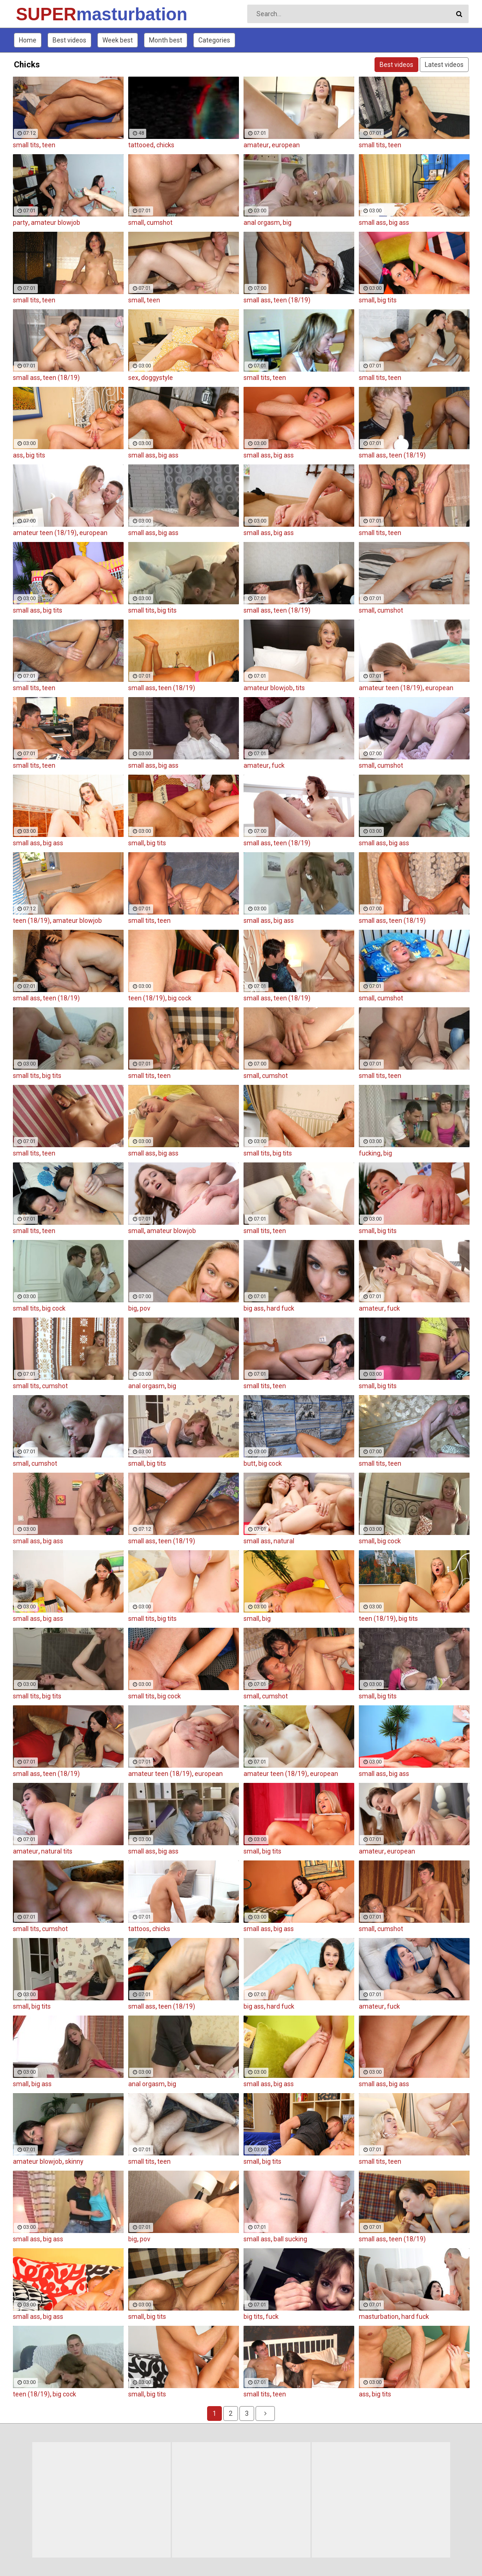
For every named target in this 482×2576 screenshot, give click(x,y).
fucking (370, 1153)
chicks (165, 145)
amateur (256, 145)
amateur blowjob (55, 222)
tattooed (141, 145)
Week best (117, 40)
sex (133, 377)
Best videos (69, 40)
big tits (387, 300)
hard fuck (280, 1308)
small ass (372, 222)
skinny (74, 2161)
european (286, 145)
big (287, 222)
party (20, 222)
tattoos (138, 1928)
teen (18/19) (292, 300)
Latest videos (444, 64)
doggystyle (157, 377)
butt (250, 1463)
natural (284, 1541)
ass (18, 455)
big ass (399, 222)
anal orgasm (262, 222)
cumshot (160, 222)
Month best (165, 40)
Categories (214, 40)
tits (300, 688)
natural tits (56, 1851)
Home (27, 40)
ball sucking (290, 2239)
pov (145, 1308)
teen (48, 145)
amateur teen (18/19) (45, 532)
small (136, 222)
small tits (26, 145)
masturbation (379, 2316)
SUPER (40, 14)
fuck (278, 765)
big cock (179, 998)
